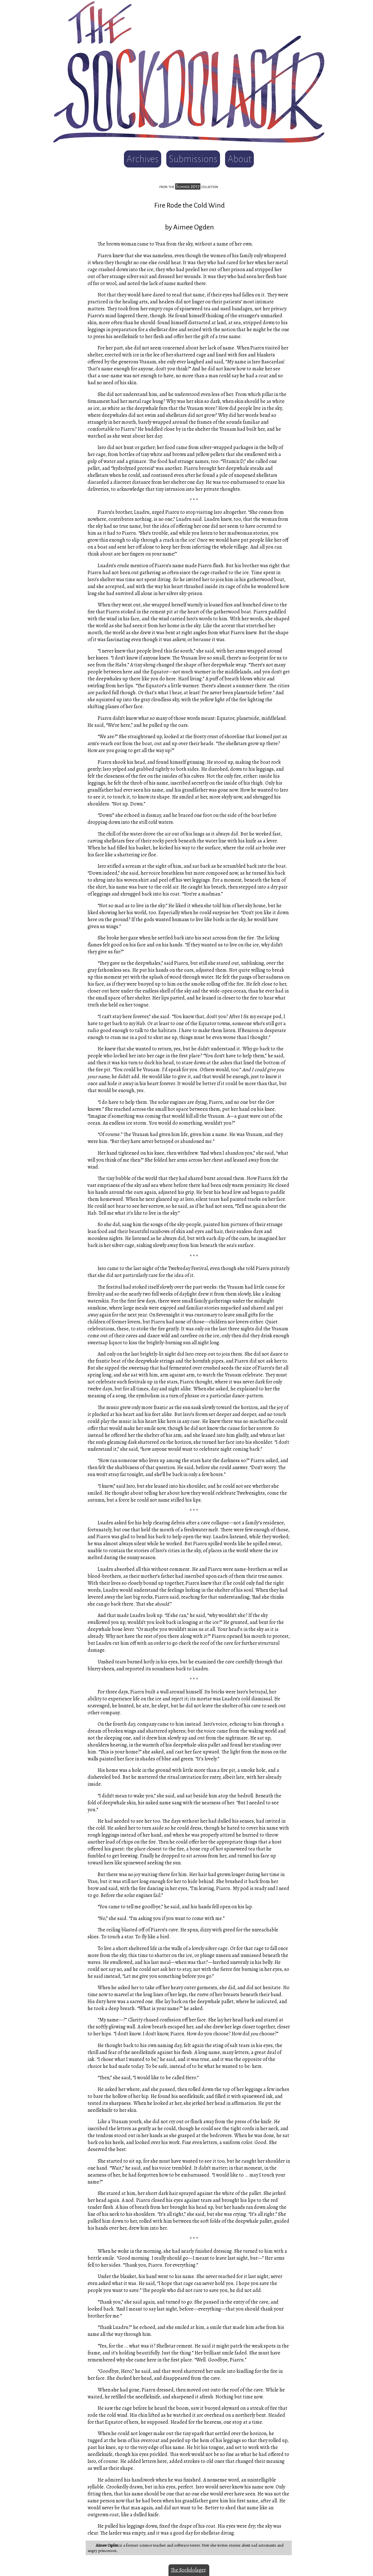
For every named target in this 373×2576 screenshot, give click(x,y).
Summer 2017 (188, 186)
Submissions (193, 159)
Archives (142, 159)
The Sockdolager (188, 2570)
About (239, 159)
